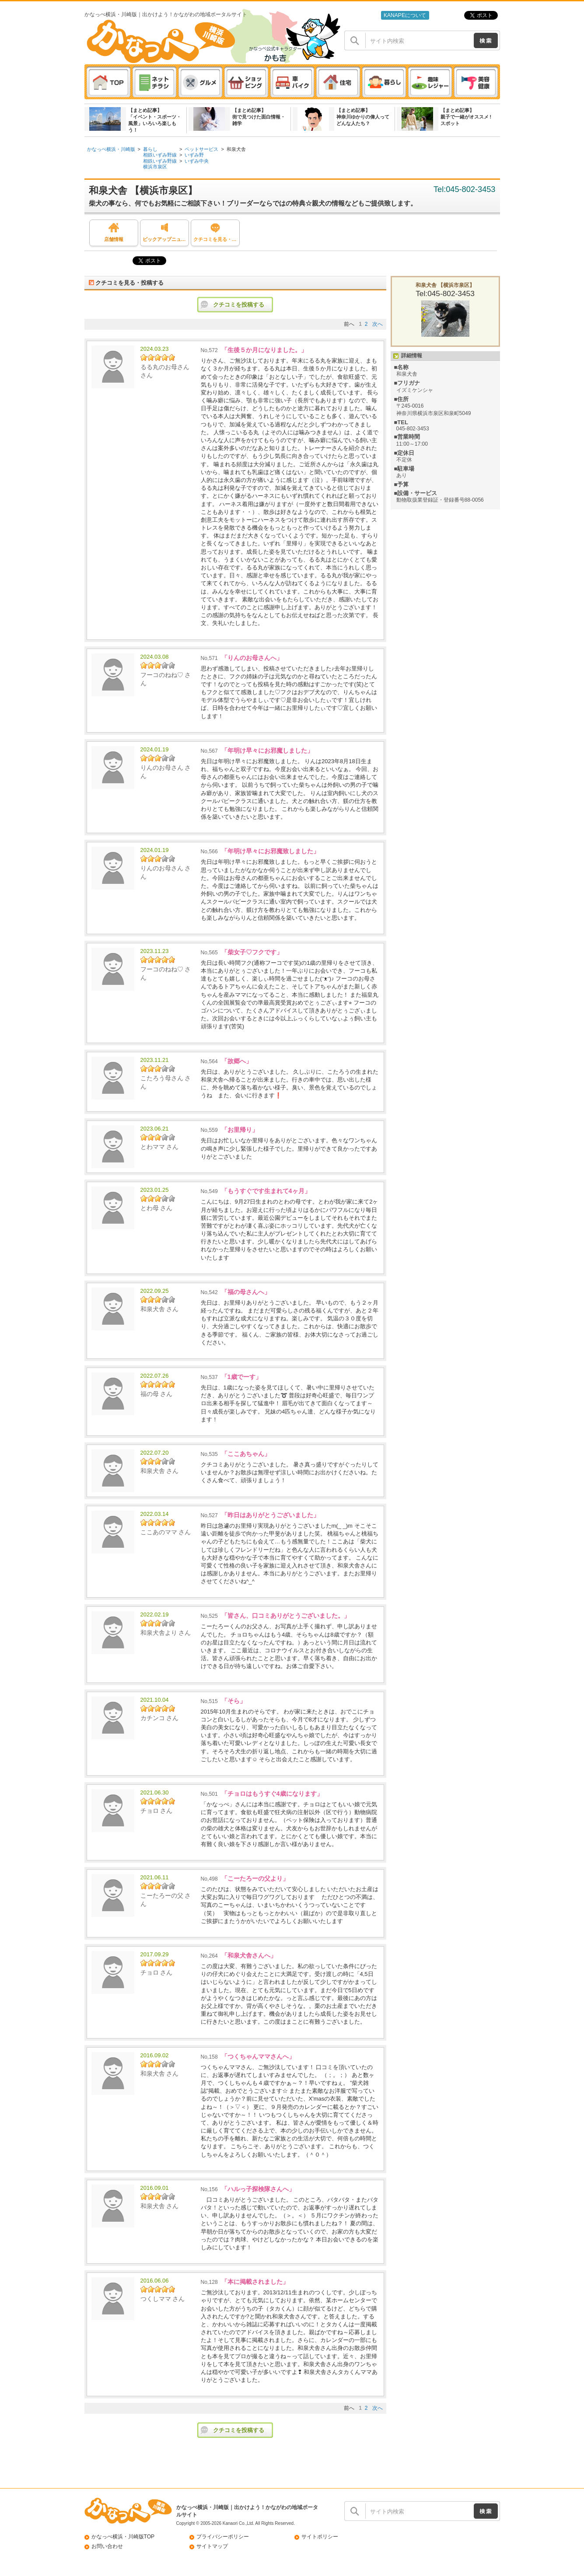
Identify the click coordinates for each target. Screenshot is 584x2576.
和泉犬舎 (236, 149)
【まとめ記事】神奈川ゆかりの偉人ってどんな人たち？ (362, 117)
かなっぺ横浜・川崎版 (111, 149)
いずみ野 (194, 154)
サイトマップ (212, 2546)
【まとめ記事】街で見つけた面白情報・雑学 (258, 117)
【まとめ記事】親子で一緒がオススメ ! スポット (466, 117)
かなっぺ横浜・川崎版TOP (123, 2537)
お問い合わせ (107, 2546)
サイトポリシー (319, 2537)
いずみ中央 (197, 161)
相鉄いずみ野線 (160, 154)
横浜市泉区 (155, 166)
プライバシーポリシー (222, 2537)
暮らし (150, 149)
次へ (377, 324)
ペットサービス (201, 149)
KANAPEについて (405, 15)
